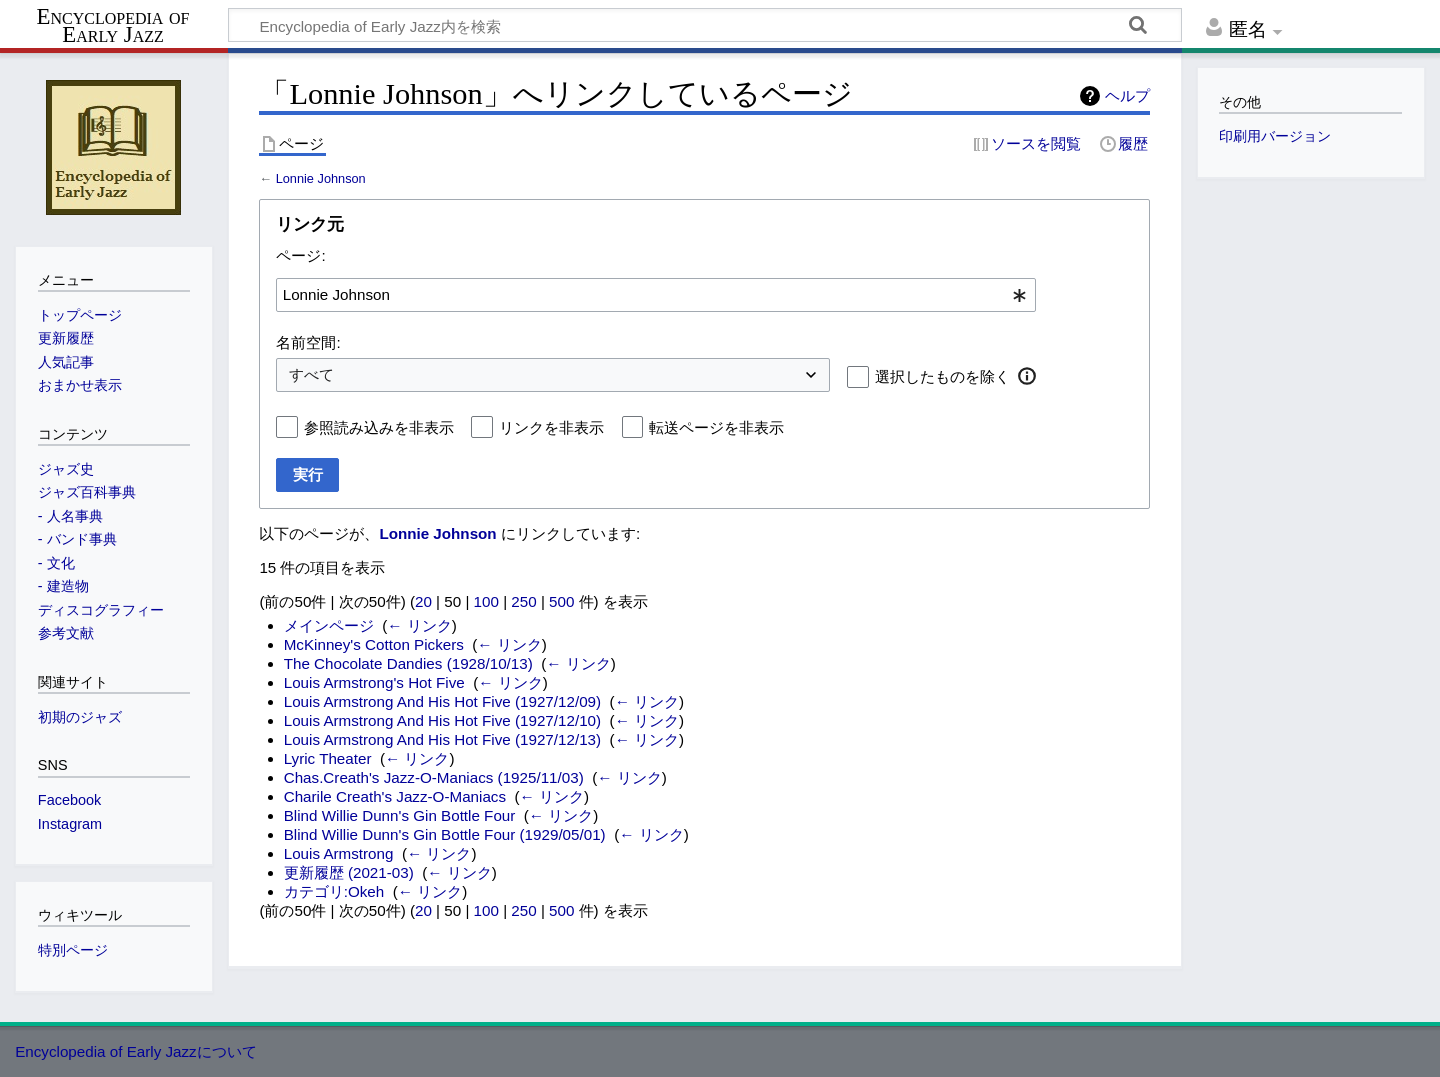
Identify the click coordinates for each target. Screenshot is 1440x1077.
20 (423, 601)
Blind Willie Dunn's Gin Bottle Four (400, 815)
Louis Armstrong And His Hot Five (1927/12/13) (442, 739)
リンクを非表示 (551, 427)
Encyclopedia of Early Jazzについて (136, 1051)
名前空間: (308, 342)
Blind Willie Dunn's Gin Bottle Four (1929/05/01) (445, 834)
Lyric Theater (328, 758)
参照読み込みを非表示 (379, 427)
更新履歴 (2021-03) (349, 872)
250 (523, 601)
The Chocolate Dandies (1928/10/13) (408, 663)
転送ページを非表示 (716, 427)
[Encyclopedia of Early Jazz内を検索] (705, 25)
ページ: (300, 255)
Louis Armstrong (339, 853)
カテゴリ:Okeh (334, 891)
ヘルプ (1127, 95)
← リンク (419, 625)
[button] (1027, 376)
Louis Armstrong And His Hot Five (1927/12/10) (442, 720)
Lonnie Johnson (321, 178)
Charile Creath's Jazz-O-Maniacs (395, 796)
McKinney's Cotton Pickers (374, 644)
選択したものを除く (942, 376)
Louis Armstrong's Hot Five (374, 682)
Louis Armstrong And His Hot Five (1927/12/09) (442, 701)
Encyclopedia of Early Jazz (113, 26)
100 (486, 601)
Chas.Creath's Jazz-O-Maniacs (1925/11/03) (434, 777)
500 (561, 601)
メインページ (329, 625)
